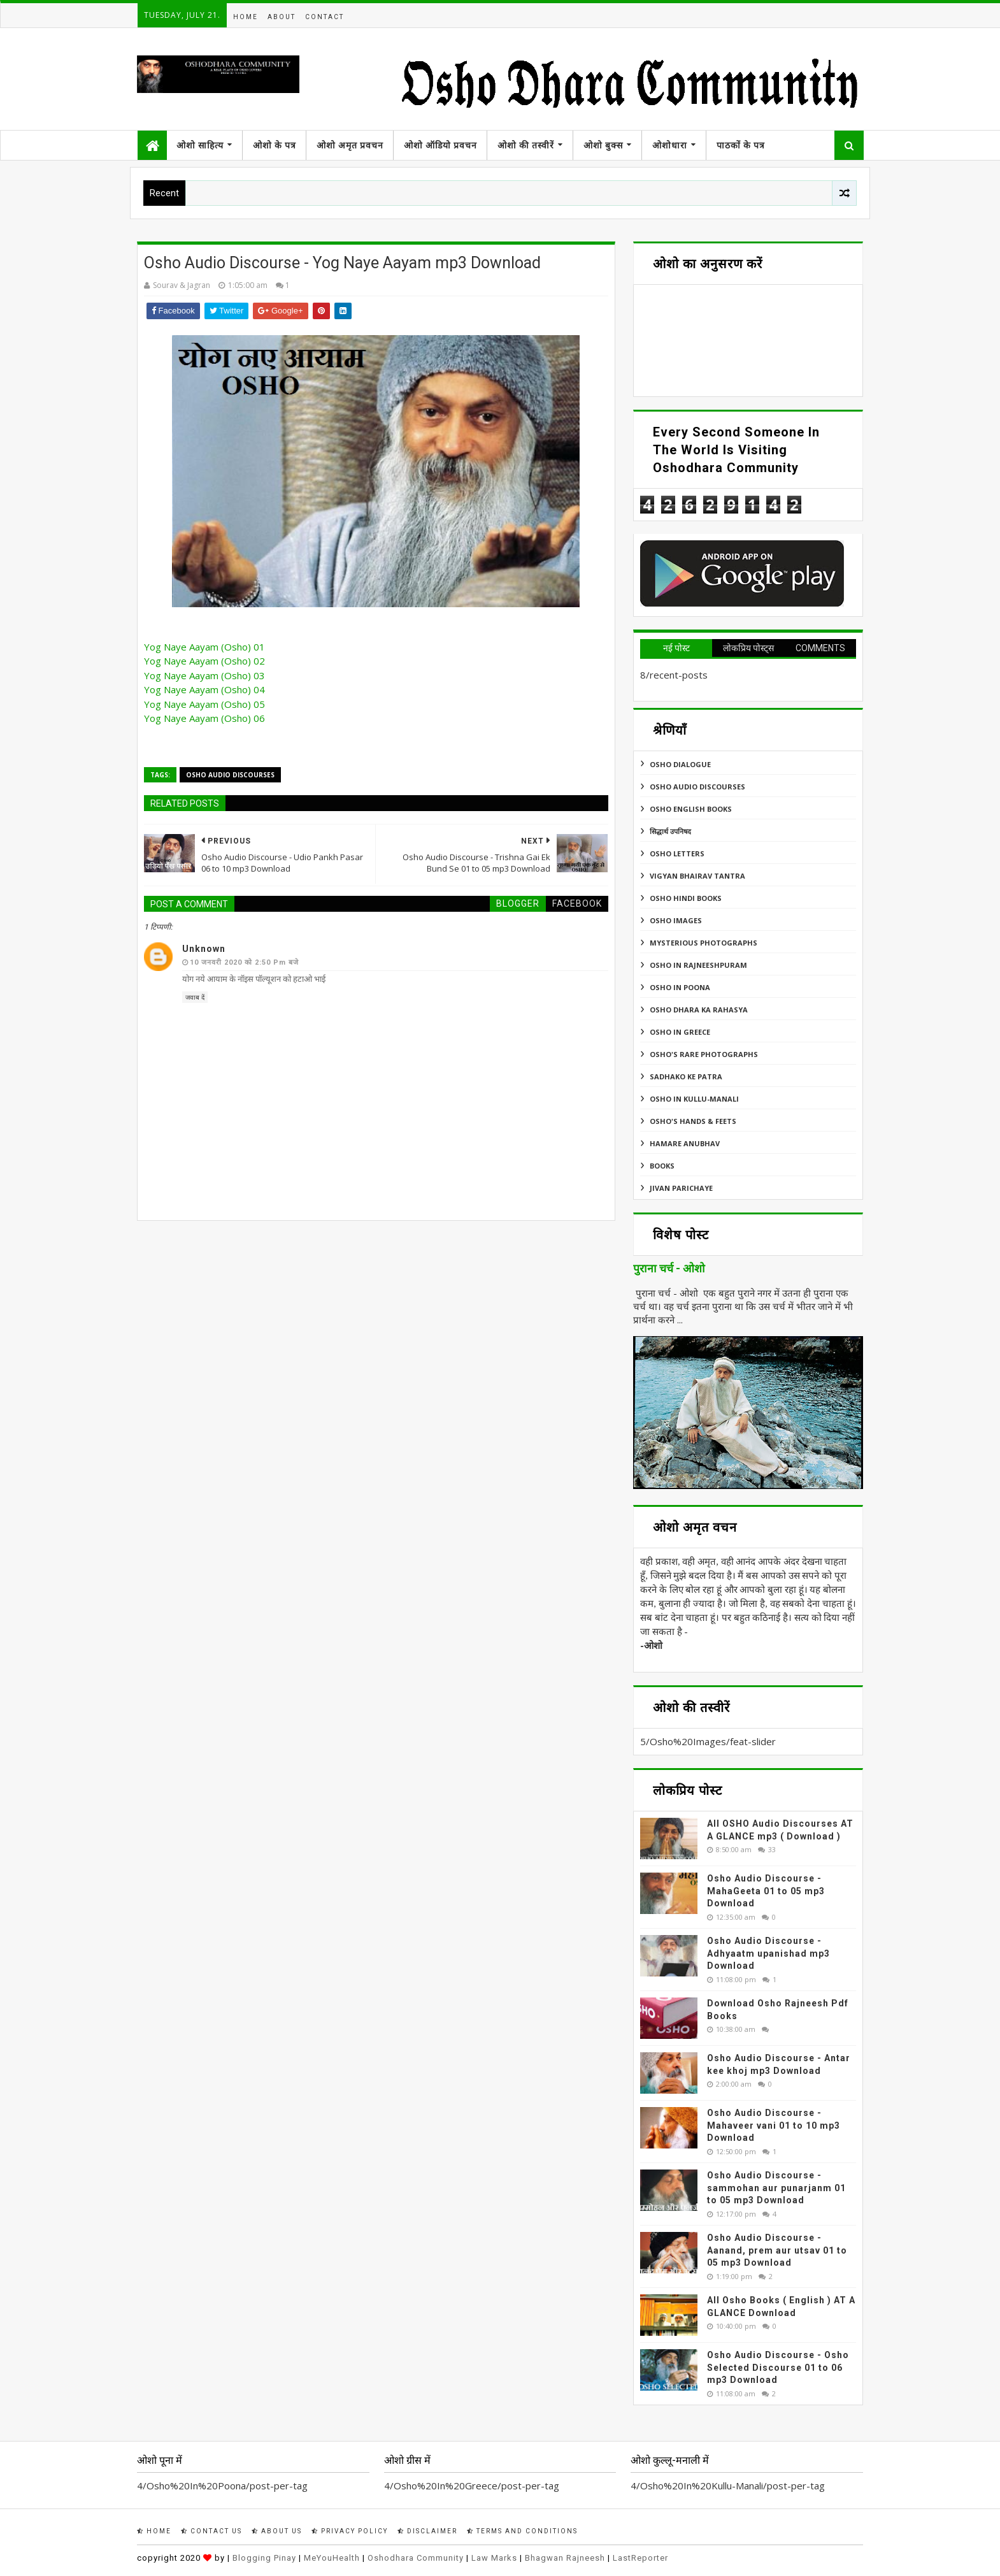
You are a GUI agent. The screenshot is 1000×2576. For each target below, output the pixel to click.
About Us (277, 2531)
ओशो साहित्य (200, 145)
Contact (324, 16)
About (282, 16)
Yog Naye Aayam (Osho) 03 (204, 675)
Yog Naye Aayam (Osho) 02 (204, 660)
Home (245, 16)
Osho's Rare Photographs (704, 1054)
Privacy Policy (349, 2531)
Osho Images (676, 920)
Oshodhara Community (416, 2558)
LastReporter (640, 2558)
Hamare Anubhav (685, 1143)
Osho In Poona (680, 987)
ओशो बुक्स (603, 145)
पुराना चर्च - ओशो (669, 1268)
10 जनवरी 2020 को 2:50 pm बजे (244, 962)
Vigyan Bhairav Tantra (697, 876)
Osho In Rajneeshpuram (698, 965)
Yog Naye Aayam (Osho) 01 (204, 646)
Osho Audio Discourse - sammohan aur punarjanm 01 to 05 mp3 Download (776, 2187)
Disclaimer (427, 2531)
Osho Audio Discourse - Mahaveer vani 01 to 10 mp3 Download (773, 2125)
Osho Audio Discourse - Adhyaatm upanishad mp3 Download (768, 1953)
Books (662, 1165)
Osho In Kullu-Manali (694, 1099)
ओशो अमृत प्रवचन (350, 145)
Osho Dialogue (680, 764)
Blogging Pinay (264, 2558)
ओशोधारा (669, 145)
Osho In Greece (680, 1032)
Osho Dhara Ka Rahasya (699, 1009)
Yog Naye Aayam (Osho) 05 (204, 704)
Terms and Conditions (522, 2531)
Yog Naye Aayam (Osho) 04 (204, 689)
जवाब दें (194, 997)
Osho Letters (677, 853)
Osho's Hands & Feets (693, 1121)
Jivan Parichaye (681, 1188)
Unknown (203, 949)
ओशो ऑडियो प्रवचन (440, 145)
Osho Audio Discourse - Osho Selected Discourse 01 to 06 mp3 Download (778, 2367)
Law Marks (494, 2558)
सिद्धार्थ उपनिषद (670, 831)
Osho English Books (691, 809)
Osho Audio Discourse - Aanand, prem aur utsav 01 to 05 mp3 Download (777, 2250)
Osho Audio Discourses (230, 774)
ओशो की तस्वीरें (525, 145)
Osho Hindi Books (686, 898)
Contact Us (211, 2531)
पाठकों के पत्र (741, 145)
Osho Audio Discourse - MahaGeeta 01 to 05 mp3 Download (766, 1890)
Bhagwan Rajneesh (565, 2558)
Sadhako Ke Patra (686, 1076)
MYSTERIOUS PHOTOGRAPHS (703, 942)
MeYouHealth (332, 2558)
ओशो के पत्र (274, 145)
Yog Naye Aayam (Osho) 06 (204, 718)
